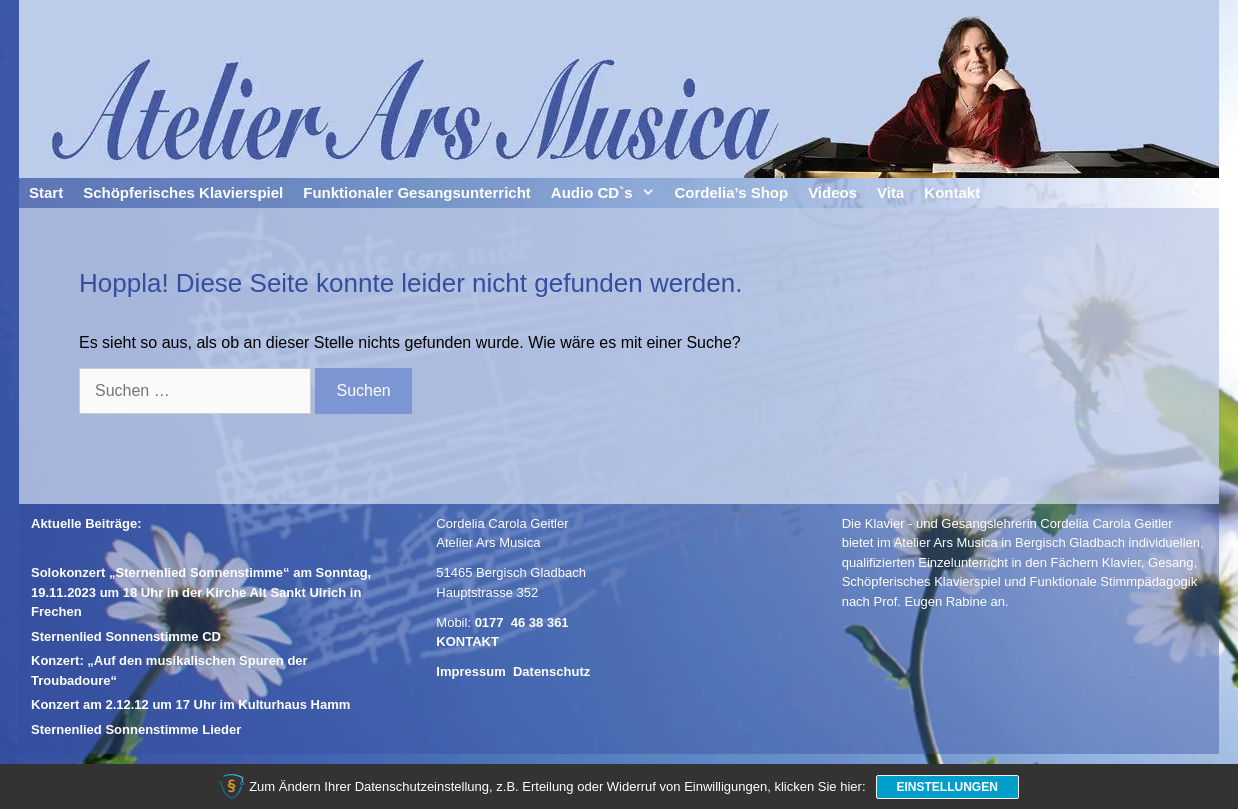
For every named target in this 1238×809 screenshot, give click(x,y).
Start (46, 192)
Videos (832, 192)
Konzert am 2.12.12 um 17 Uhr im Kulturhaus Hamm (190, 704)
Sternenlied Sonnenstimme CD (126, 636)
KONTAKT (467, 641)
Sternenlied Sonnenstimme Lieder (136, 729)
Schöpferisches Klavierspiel (183, 192)
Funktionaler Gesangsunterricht (417, 192)
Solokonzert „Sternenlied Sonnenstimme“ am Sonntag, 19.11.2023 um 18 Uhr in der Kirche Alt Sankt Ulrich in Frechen (201, 592)
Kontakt (952, 192)
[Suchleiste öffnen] (1199, 193)
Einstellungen (947, 787)
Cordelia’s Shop (732, 192)
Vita (890, 192)
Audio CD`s (608, 193)
